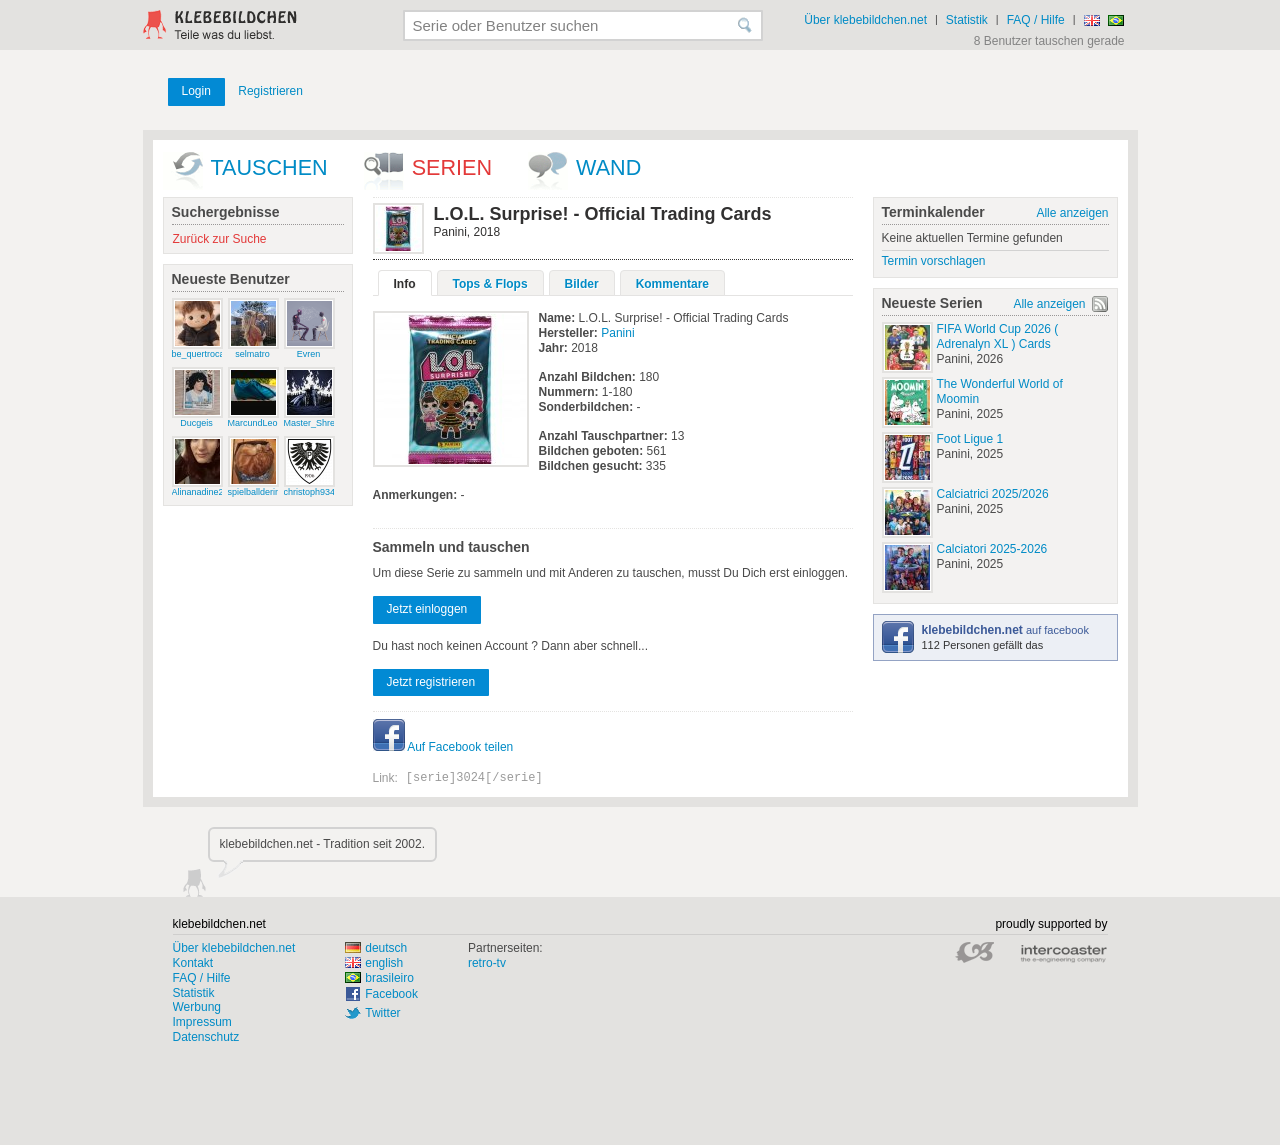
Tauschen (269, 167)
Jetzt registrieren (431, 682)
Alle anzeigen (1072, 213)
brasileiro (379, 978)
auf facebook (1005, 630)
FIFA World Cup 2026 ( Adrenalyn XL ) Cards (998, 336)
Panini (617, 333)
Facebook (391, 994)
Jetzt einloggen (427, 609)
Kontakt (193, 963)
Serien (452, 167)
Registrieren (270, 91)
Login (196, 91)
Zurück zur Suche (220, 239)
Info (405, 284)
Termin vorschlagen (934, 261)
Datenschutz (206, 1037)
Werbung (197, 1007)
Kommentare (672, 284)
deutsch (376, 948)
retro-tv (487, 963)
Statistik (967, 20)
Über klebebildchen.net (865, 20)
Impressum (202, 1022)
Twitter (382, 1013)
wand (608, 167)
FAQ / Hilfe (1036, 20)
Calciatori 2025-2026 (992, 549)
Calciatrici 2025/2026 (993, 494)
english (374, 963)
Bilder (582, 284)
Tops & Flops (490, 284)
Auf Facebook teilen (443, 747)
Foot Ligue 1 (970, 439)
